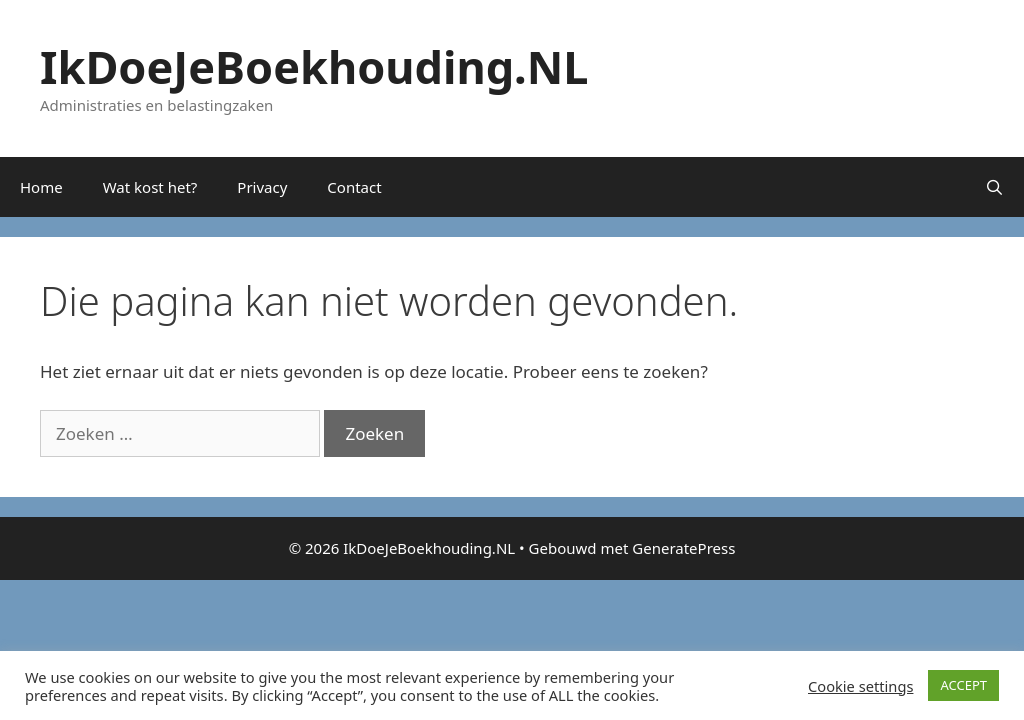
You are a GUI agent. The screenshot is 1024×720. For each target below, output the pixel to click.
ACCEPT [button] (963, 685)
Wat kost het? (150, 187)
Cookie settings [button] (860, 686)
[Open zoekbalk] (994, 187)
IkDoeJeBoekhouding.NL (314, 66)
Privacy (262, 187)
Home (41, 187)
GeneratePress (683, 548)
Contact (354, 187)
